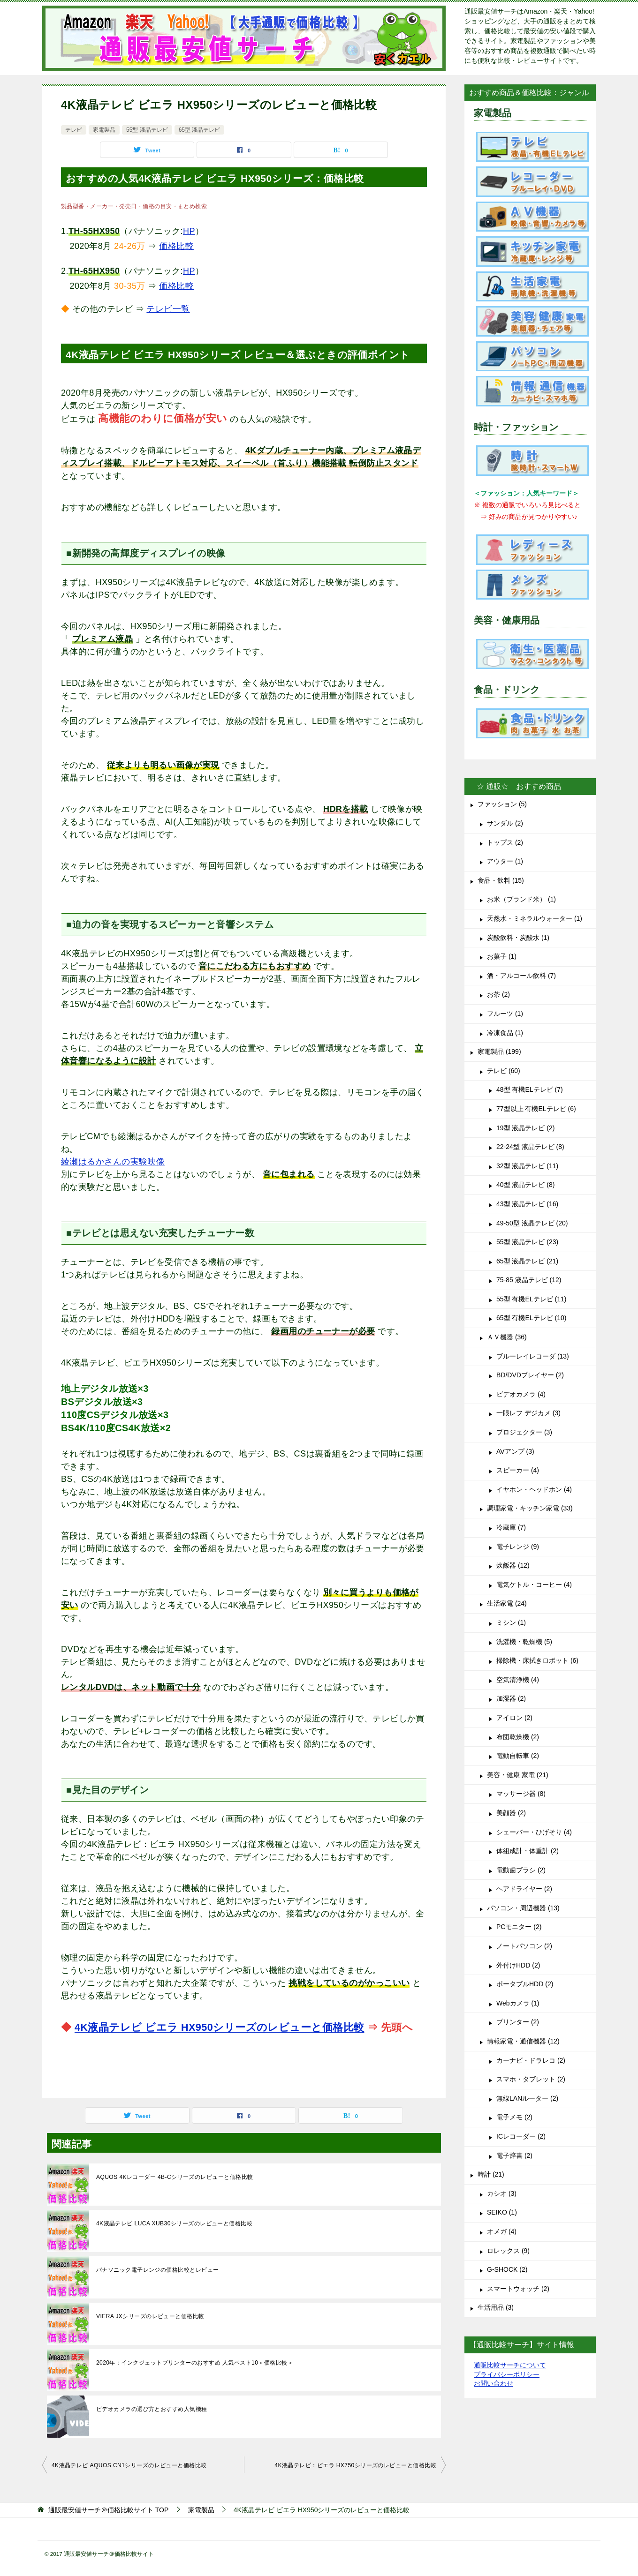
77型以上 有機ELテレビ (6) (536, 1108)
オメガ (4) (501, 2231)
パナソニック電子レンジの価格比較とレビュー (157, 2270)
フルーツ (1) (505, 1013)
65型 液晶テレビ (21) (527, 1261)
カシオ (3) (501, 2193)
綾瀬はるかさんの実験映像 (113, 1161)
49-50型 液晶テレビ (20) (532, 1223)
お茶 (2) (498, 994)
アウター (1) (505, 861)
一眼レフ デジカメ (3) (528, 1413)
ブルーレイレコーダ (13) (532, 1356)
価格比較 (176, 246)
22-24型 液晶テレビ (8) (530, 1146)
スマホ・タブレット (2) (530, 2079)
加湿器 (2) (511, 1698)
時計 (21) (491, 2174)
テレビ (73, 130)
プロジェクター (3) (524, 1432)
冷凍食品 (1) (505, 1032)
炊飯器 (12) (513, 1565)
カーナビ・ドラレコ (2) (530, 2060)
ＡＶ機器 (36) (507, 1337)
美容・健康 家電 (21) (517, 1775)
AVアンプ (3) (515, 1451)
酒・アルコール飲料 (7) (521, 975)
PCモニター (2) (518, 1926)
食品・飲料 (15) (501, 880)
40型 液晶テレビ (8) (525, 1184)
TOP (108, 2510)
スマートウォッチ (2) (518, 2288)
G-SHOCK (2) (507, 2269)
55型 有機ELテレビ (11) (531, 1299)
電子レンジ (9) (517, 1546)
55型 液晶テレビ (147, 130)
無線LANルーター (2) (527, 2098)
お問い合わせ (493, 2383)
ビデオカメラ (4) (521, 1394)
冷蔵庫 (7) (511, 1527)
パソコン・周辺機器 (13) (523, 1908)
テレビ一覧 (168, 309)
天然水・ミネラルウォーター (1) (534, 918)
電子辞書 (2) (514, 2155)
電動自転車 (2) (517, 1755)
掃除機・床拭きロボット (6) (537, 1660)
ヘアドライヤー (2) (524, 1889)
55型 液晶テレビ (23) (527, 1242)
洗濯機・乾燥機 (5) (524, 1641)
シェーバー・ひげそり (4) (534, 1832)
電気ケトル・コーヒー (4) (534, 1584)
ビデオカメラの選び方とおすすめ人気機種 (151, 2409)
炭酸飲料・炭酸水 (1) (518, 937)
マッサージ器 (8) (521, 1793)
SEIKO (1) (502, 2212)
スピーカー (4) (517, 1470)
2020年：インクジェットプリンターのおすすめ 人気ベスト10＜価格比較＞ (194, 2362)
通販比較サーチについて (510, 2365)
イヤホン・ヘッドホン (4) (534, 1489)
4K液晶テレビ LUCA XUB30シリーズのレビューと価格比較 (174, 2223)
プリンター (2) (517, 2022)
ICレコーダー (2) (521, 2136)
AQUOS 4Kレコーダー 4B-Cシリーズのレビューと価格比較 (174, 2177)
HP (189, 231)
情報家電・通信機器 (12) (523, 2041)
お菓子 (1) (501, 956)
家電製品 (104, 130)
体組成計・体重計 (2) (527, 1851)
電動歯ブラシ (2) (521, 1870)
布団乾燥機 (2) (517, 1737)
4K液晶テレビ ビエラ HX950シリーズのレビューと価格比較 (220, 2027)
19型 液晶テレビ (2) (525, 1128)
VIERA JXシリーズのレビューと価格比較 (150, 2316)
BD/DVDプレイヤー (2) (530, 1375)
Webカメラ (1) (517, 2003)
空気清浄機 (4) (517, 1679)
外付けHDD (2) (518, 1965)
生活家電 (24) (507, 1603)
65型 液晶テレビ (199, 130)
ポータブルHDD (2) (524, 1984)
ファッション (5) (502, 804)
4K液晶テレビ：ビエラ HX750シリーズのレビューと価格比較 (355, 2465)
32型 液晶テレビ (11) (527, 1166)
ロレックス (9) (508, 2250)
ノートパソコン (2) (524, 1946)
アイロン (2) (514, 1717)
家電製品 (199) (499, 1051)
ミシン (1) (511, 1622)
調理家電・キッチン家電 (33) (530, 1508)
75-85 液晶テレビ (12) (528, 1280)
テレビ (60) (503, 1070)
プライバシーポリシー (506, 2374)
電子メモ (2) (514, 2117)
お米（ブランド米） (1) (521, 899)
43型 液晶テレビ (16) (527, 1204)
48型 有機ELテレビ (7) (529, 1089)
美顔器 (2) (511, 1813)
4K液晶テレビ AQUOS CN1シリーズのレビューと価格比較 (129, 2465)
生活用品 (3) (496, 2307)
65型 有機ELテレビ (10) (531, 1318)
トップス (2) (505, 842)
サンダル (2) (505, 823)
